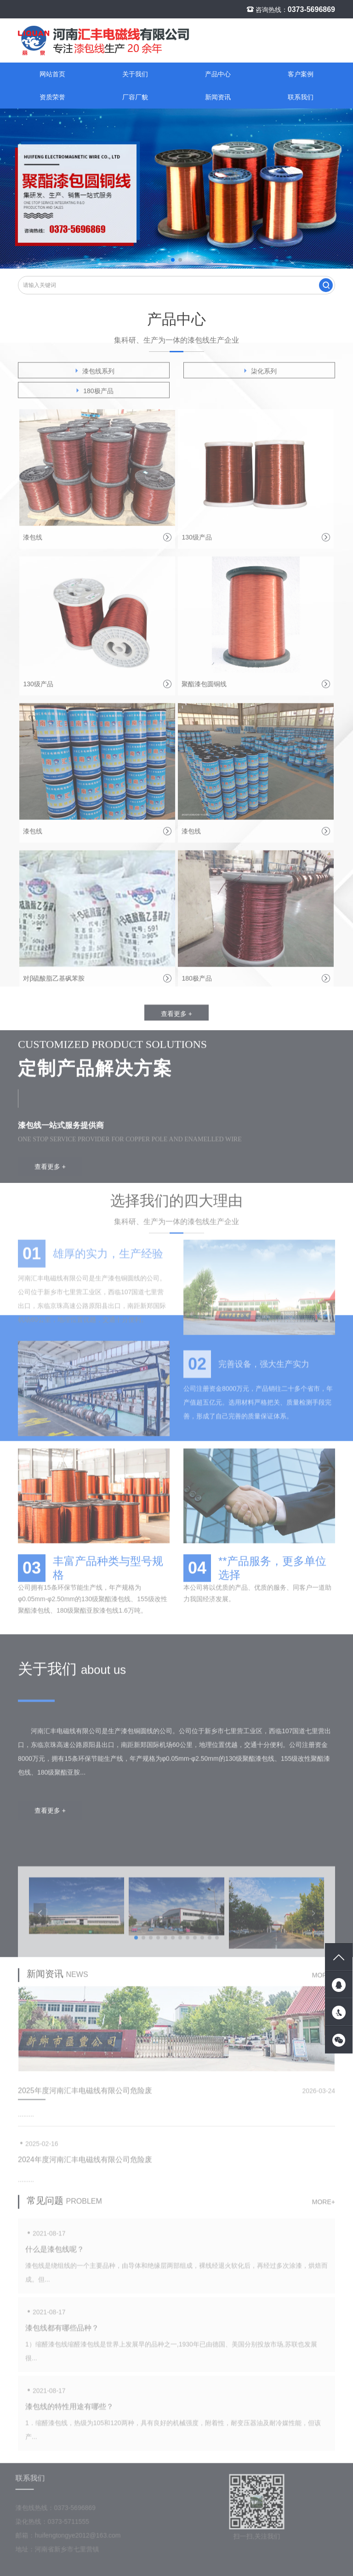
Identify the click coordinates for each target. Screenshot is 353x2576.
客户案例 (300, 74)
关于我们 (135, 74)
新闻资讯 (218, 97)
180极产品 (93, 397)
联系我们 (300, 97)
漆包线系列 (93, 377)
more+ (323, 1981)
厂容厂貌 (135, 97)
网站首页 (52, 74)
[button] (173, 260)
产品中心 (218, 74)
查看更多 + (176, 1020)
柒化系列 (259, 377)
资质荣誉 (52, 97)
